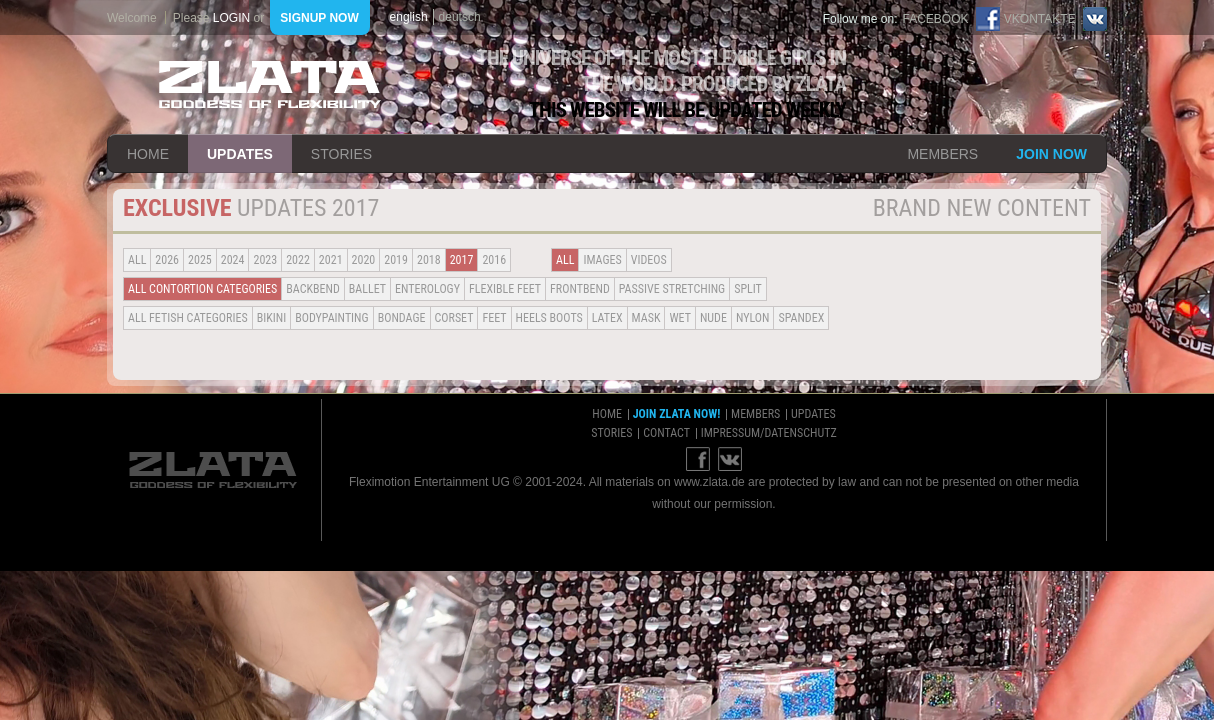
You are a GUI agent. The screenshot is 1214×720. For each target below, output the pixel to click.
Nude (713, 318)
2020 (364, 260)
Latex (607, 318)
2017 (462, 260)
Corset (454, 318)
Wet (679, 318)
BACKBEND (313, 289)
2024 (233, 260)
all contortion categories (202, 289)
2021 (331, 260)
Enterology (427, 289)
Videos (649, 260)
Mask (646, 318)
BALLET (367, 289)
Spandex (801, 318)
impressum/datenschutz (769, 433)
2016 (494, 260)
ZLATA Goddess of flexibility (270, 84)
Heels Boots (549, 318)
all (137, 260)
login (231, 18)
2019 (396, 260)
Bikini (272, 318)
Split (748, 289)
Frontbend (580, 289)
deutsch (460, 17)
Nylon (753, 318)
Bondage (402, 318)
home (148, 154)
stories (341, 154)
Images (602, 260)
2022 (298, 260)
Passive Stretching (672, 289)
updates (240, 154)
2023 (265, 260)
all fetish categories (188, 318)
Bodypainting (331, 318)
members (942, 154)
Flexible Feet (505, 289)
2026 (167, 260)
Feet (494, 318)
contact (666, 433)
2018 (429, 260)
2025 (200, 260)
